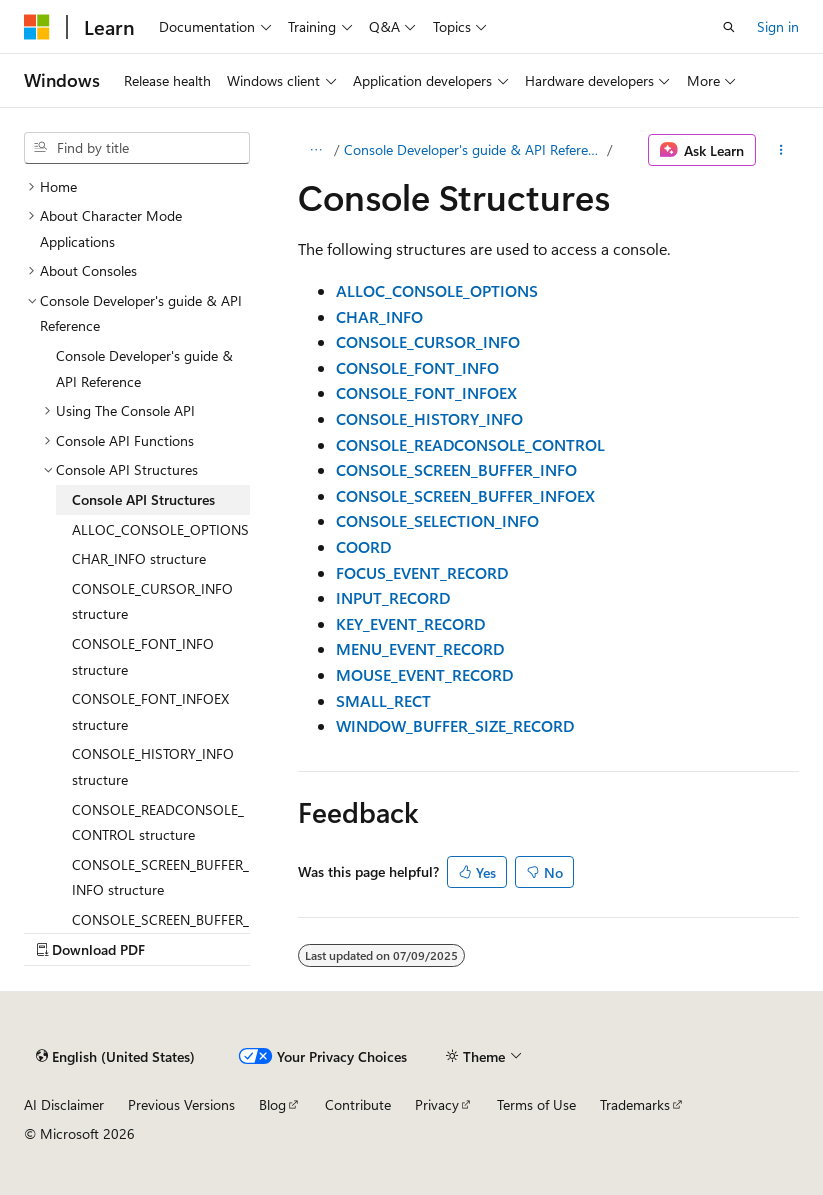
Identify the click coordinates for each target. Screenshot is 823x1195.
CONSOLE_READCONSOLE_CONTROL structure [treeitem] (158, 822)
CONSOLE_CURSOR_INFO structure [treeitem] (152, 601)
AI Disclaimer (64, 1104)
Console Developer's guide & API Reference (473, 149)
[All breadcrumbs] (315, 150)
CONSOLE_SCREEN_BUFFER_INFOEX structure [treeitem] (160, 932)
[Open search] (729, 27)
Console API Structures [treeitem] (143, 499)
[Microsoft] (37, 27)
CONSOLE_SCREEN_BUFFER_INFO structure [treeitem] (160, 877)
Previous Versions (181, 1104)
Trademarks (635, 1104)
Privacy (437, 1104)
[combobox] (137, 148)
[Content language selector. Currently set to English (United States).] (115, 1056)
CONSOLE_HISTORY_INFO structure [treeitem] (153, 766)
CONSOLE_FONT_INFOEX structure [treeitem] (150, 711)
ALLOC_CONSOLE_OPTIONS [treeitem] (160, 529)
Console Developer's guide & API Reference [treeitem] (144, 368)
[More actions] (781, 150)
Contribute (358, 1104)
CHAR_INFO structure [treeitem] (139, 558)
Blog (272, 1104)
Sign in (778, 26)
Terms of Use (536, 1104)
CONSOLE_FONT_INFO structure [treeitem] (143, 656)
